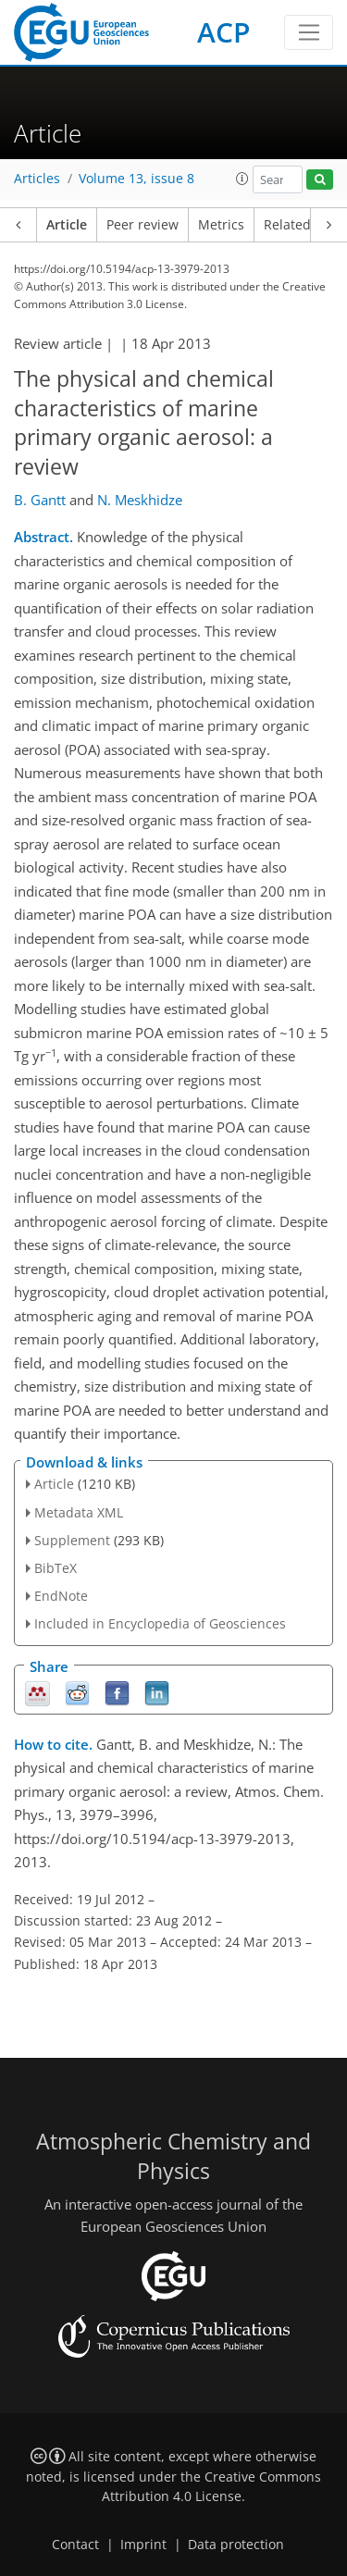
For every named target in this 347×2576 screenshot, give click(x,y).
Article (66, 225)
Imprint (143, 2544)
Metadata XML (78, 1512)
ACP (223, 32)
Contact (75, 2544)
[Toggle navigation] (308, 32)
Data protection (236, 2544)
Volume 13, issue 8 (136, 178)
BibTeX (55, 1568)
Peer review (142, 225)
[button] (242, 178)
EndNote (61, 1595)
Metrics (221, 225)
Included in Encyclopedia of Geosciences (160, 1623)
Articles (37, 178)
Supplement (72, 1540)
